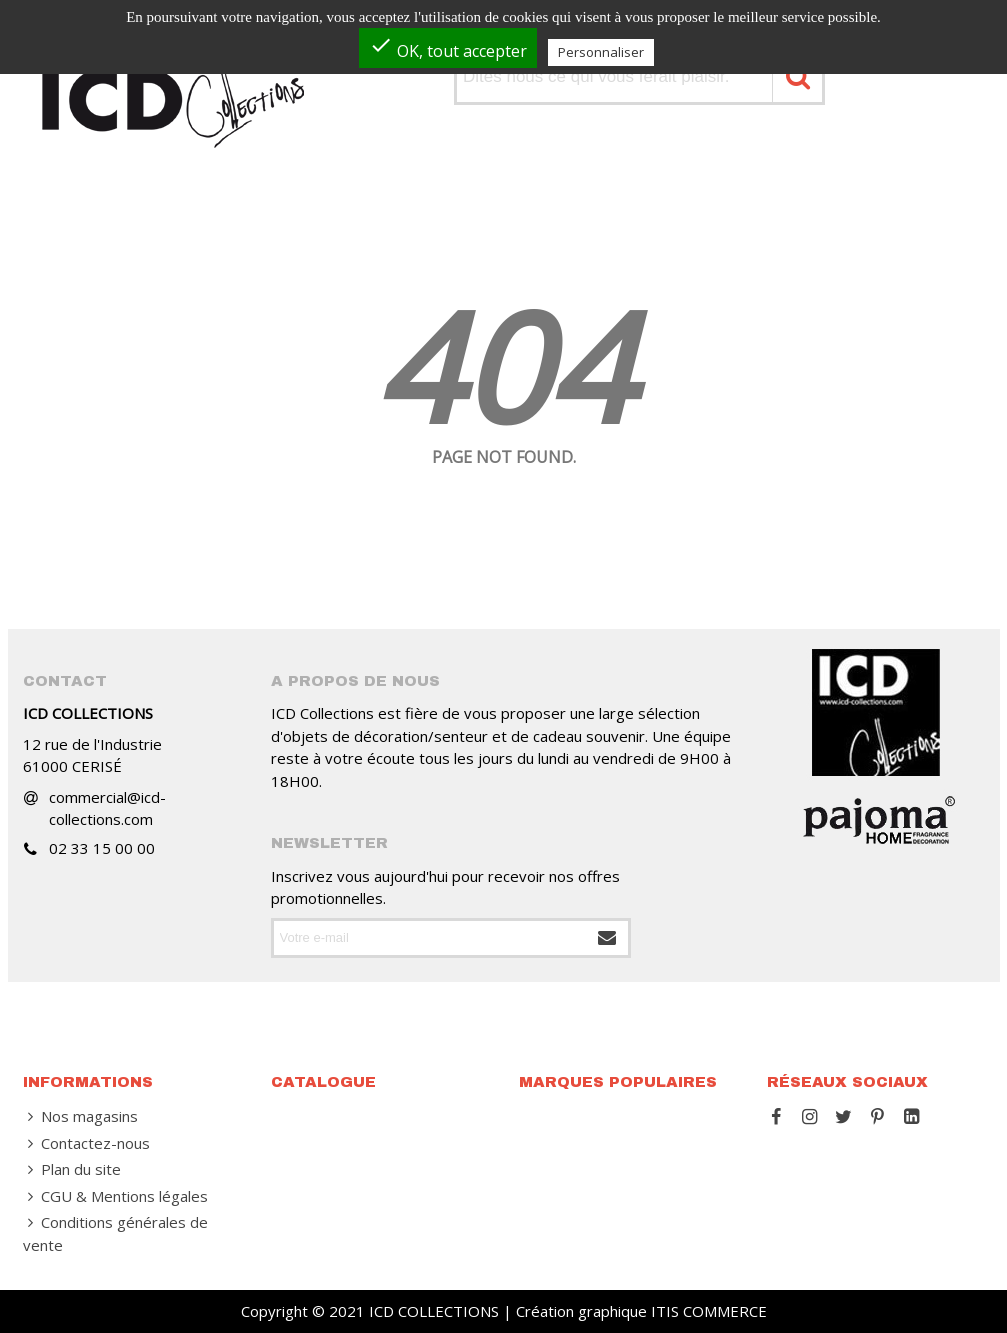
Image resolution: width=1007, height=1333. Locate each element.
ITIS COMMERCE (709, 1311)
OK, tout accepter (448, 47)
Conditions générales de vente (115, 1233)
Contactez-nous (86, 1143)
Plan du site (72, 1169)
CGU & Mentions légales (115, 1196)
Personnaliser (601, 52)
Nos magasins (80, 1116)
